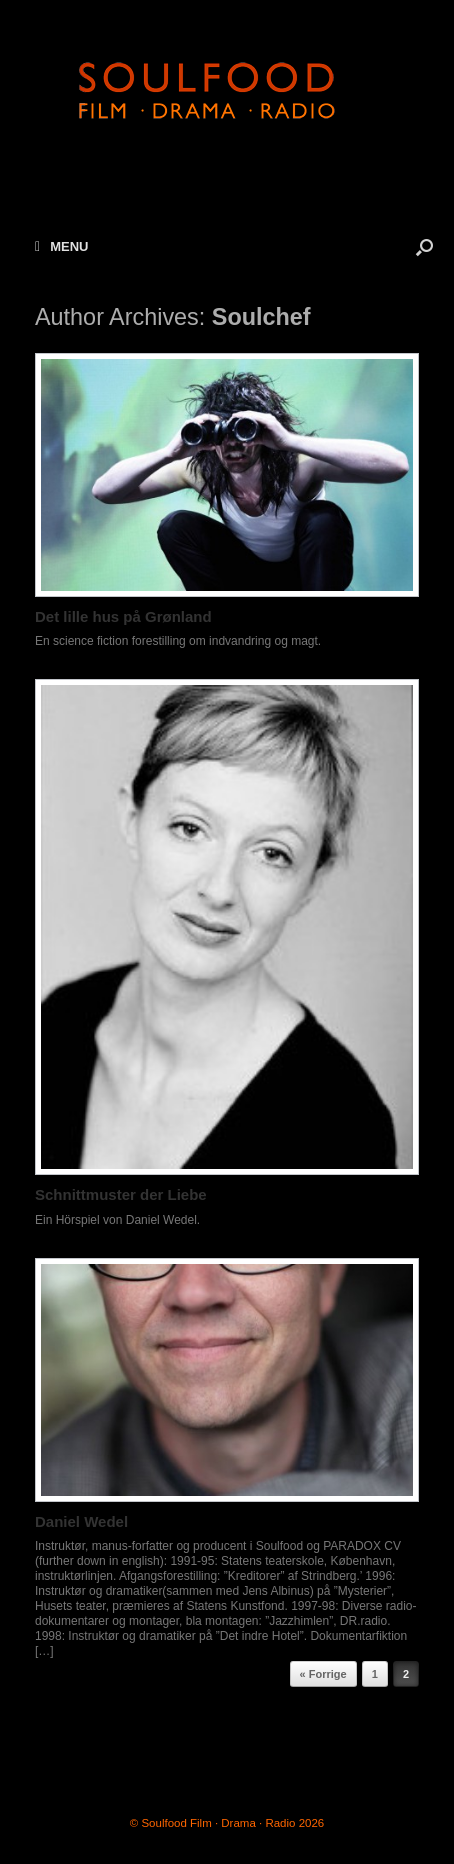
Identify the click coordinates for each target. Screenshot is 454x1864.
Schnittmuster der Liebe (121, 1194)
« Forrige (323, 1674)
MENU (61, 246)
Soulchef (261, 317)
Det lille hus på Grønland (123, 616)
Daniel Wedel (81, 1521)
